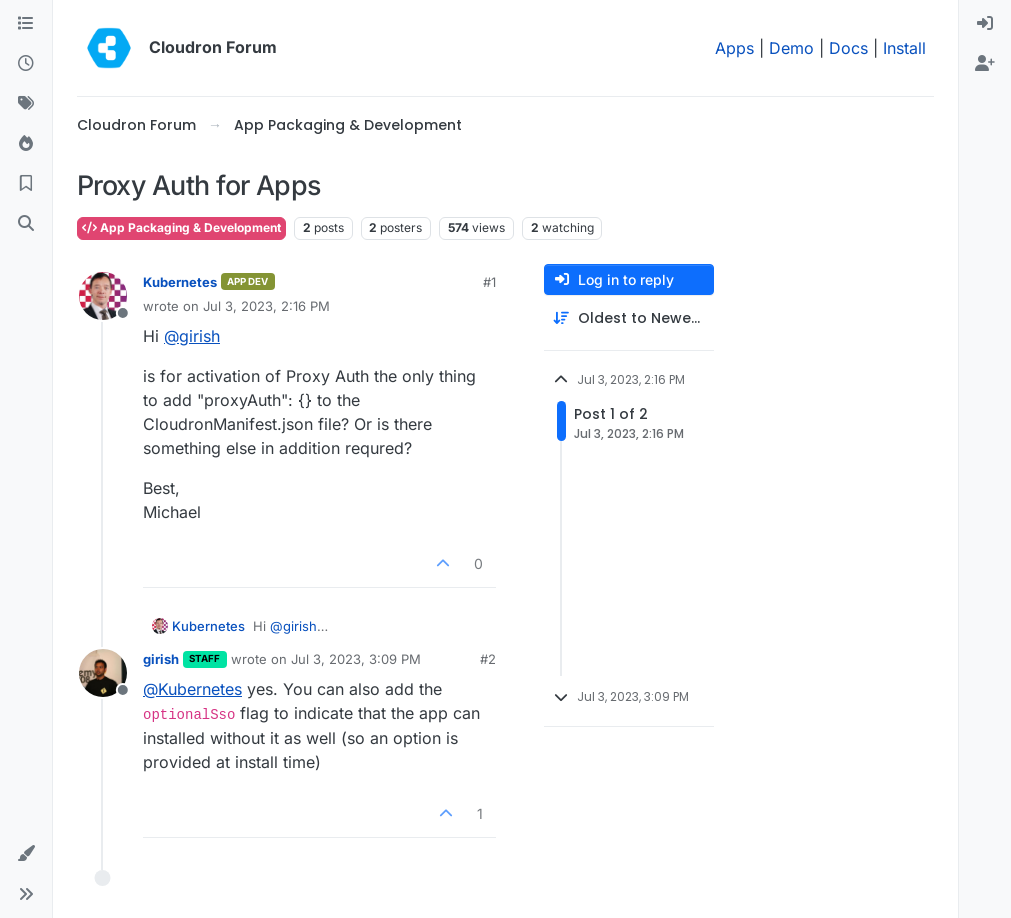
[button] (26, 854)
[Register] (985, 64)
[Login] (985, 24)
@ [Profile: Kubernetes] (192, 689)
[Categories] (26, 24)
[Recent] (26, 64)
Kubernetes (180, 282)
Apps (734, 48)
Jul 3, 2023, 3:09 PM (356, 659)
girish (161, 659)
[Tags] (26, 104)
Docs (848, 48)
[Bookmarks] (26, 184)
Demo (791, 48)
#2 (488, 659)
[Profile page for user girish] (103, 673)
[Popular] (26, 144)
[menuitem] (985, 24)
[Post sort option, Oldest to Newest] (629, 318)
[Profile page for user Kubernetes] (103, 296)
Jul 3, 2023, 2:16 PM (266, 306)
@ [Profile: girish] (192, 336)
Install (904, 48)
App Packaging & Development (181, 227)
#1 (489, 282)
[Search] (26, 224)
